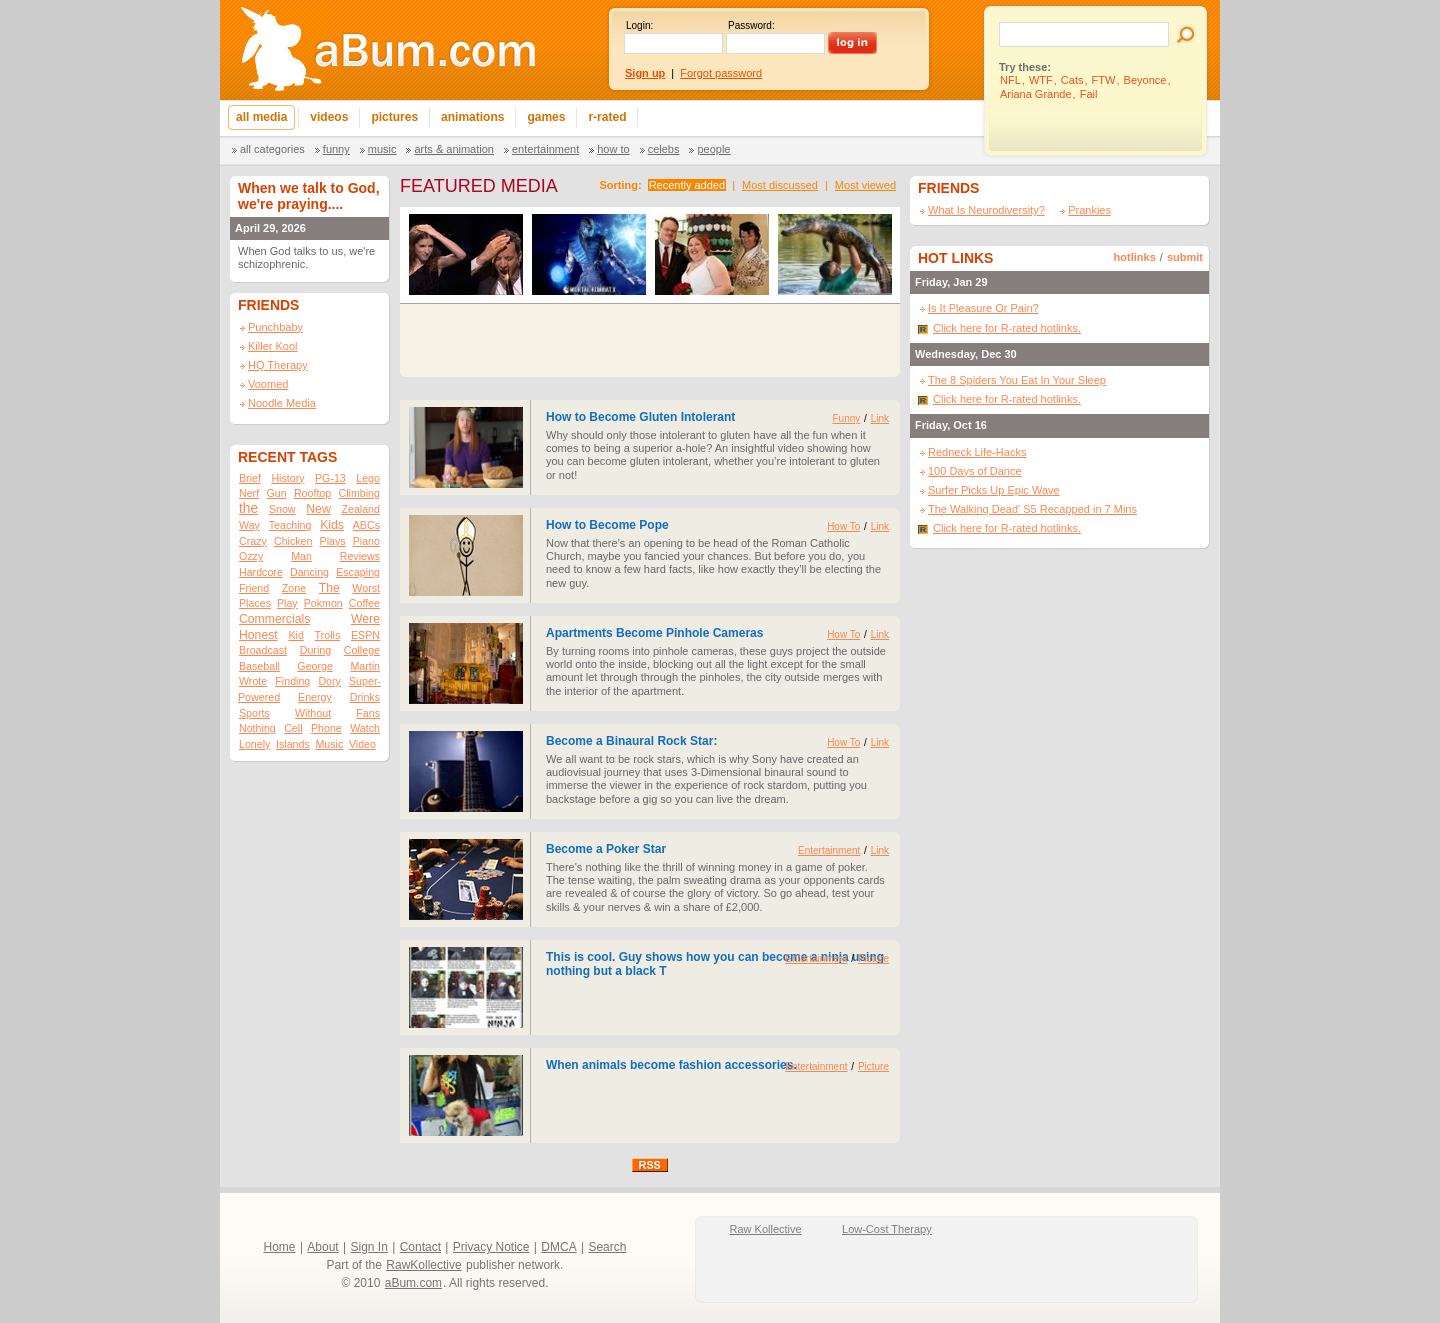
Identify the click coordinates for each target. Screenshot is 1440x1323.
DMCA (558, 1247)
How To (613, 149)
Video (362, 744)
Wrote (253, 681)
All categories (272, 149)
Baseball (259, 666)
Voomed (268, 384)
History (287, 478)
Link (880, 418)
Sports (254, 713)
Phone (326, 728)
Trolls (328, 635)
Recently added (687, 185)
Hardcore (261, 572)
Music (382, 149)
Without (313, 713)
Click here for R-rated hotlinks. (1007, 328)
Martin (365, 666)
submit (1185, 257)
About (322, 1247)
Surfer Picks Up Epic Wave (994, 490)
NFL (1010, 80)
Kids (332, 525)
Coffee (364, 603)
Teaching (290, 525)
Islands (293, 744)
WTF (1041, 80)
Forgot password (721, 73)
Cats (1072, 80)
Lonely (254, 744)
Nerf (249, 493)
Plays (333, 541)
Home (280, 1247)
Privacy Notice (491, 1247)
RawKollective (423, 1265)
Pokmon (323, 603)
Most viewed (865, 185)
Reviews (360, 556)
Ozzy (251, 556)
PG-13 (330, 478)
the (248, 508)
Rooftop (312, 493)
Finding (292, 681)
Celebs (664, 149)
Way (249, 525)
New (318, 509)
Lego (368, 478)
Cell (293, 728)
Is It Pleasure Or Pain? (983, 308)
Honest (258, 635)
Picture (873, 958)
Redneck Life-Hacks (977, 452)
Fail (1089, 94)
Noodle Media (282, 403)
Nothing (257, 728)
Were (365, 619)
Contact (420, 1247)
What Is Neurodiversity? (986, 210)
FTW (1104, 80)
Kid (295, 635)
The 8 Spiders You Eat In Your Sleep (1017, 380)
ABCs (366, 525)
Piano (366, 541)
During (315, 650)
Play (287, 603)
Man (301, 556)
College (362, 650)
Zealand (360, 509)
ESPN (365, 635)
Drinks (365, 697)
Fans (368, 713)
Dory (329, 681)
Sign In (369, 1247)
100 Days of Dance (975, 471)
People (713, 149)
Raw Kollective (766, 1229)
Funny (336, 149)
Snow (282, 509)
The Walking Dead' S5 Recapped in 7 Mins (1032, 509)
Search (607, 1247)
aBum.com (413, 1283)
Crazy (253, 541)
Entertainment (545, 149)
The (329, 588)
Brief (250, 478)
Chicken (293, 541)
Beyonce (1145, 80)
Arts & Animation (453, 149)
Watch (365, 728)
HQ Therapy (278, 365)
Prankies (1089, 210)
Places (255, 603)
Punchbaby (275, 327)
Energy (315, 697)
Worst (366, 588)
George (315, 666)
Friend (254, 588)
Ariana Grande (1036, 94)
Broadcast (263, 650)
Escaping (358, 572)
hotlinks (1135, 257)
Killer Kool (273, 346)
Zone (294, 588)
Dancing (309, 572)
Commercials (274, 619)
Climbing (359, 493)
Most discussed (780, 185)
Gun (276, 493)
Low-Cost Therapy (887, 1229)
